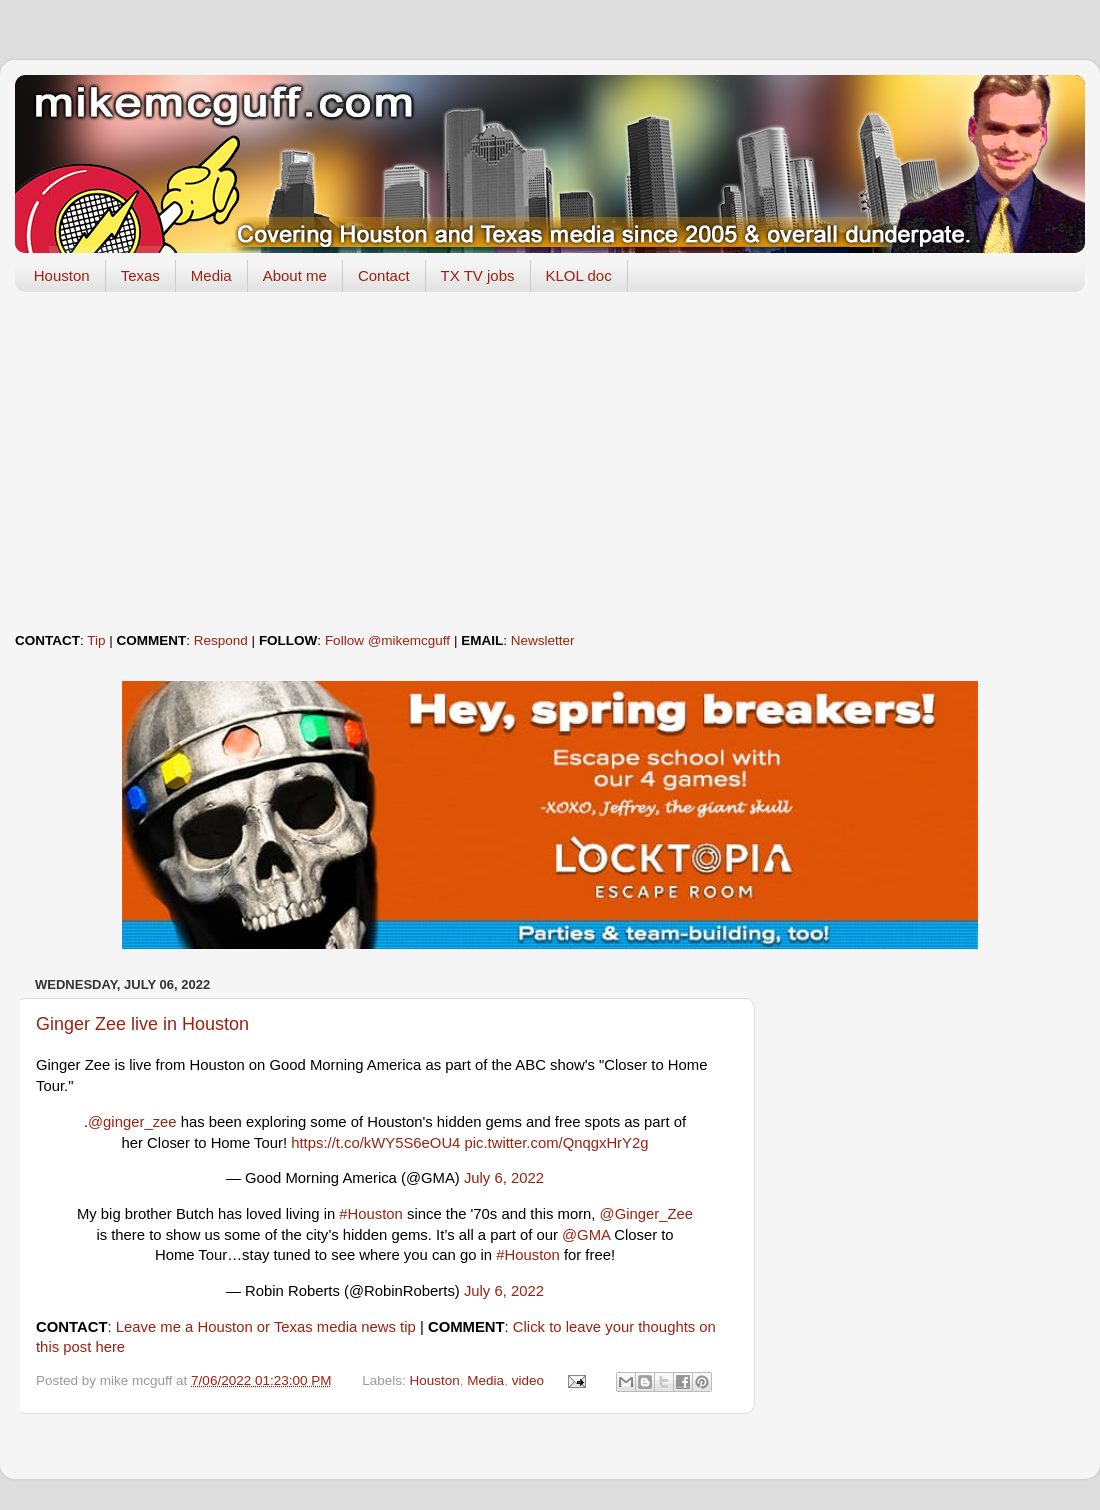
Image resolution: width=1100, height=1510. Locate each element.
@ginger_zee (132, 1122)
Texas (140, 275)
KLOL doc (579, 275)
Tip (96, 640)
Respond (221, 640)
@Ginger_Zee (646, 1214)
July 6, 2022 (504, 1178)
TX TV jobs (478, 275)
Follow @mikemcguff (387, 640)
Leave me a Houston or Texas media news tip (266, 1327)
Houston (62, 275)
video (528, 1380)
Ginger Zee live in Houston (142, 1024)
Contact (384, 275)
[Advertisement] (550, 462)
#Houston (371, 1214)
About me (295, 275)
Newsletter (543, 640)
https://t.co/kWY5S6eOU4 (375, 1143)
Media (211, 275)
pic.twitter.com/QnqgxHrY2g (556, 1143)
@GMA (586, 1235)
